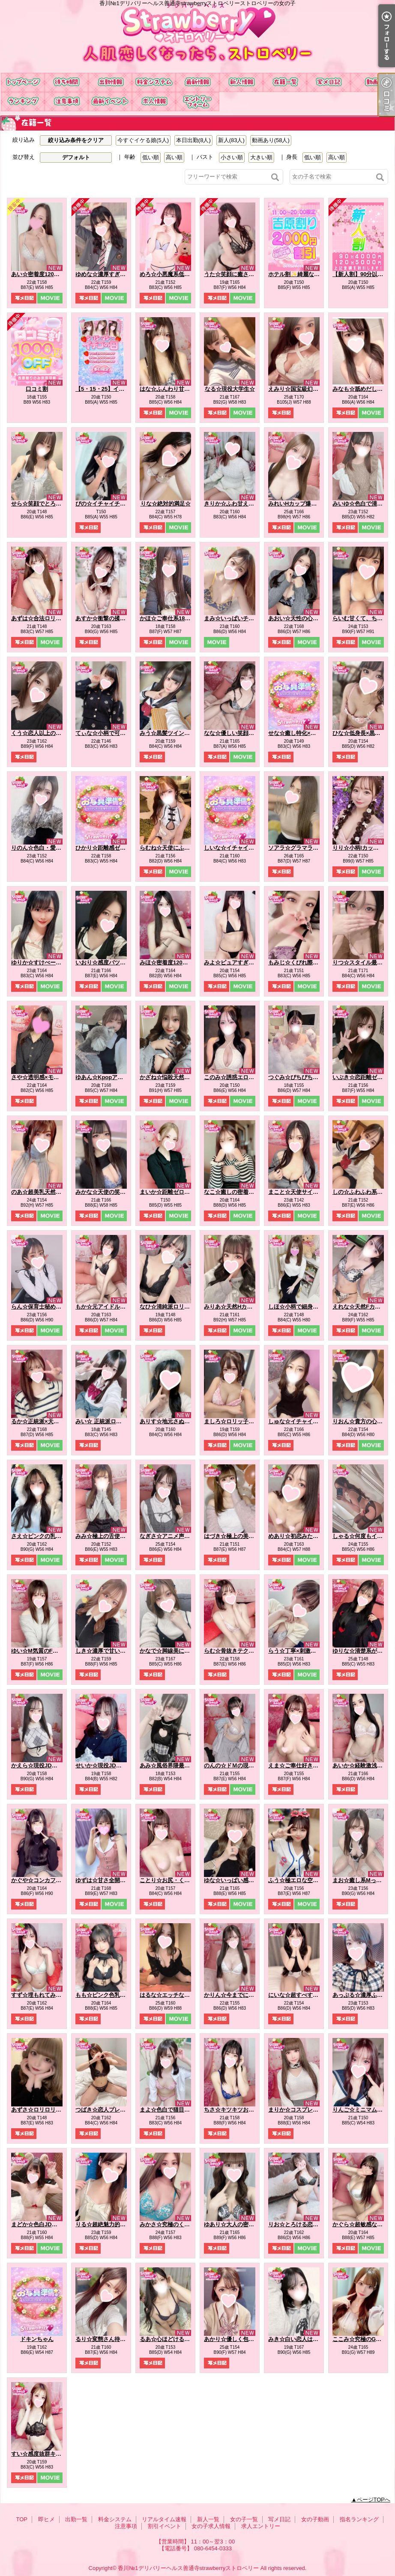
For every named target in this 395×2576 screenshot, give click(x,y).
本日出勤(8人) (193, 140)
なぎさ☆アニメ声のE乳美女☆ (178, 1536)
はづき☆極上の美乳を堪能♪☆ (241, 1536)
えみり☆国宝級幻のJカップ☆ (306, 389)
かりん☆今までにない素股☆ (240, 1995)
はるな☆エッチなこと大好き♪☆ (180, 1995)
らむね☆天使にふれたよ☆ (173, 848)
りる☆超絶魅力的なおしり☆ (111, 2224)
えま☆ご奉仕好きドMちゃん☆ (306, 1765)
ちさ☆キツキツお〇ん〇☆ (237, 2109)
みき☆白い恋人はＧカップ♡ (304, 2339)
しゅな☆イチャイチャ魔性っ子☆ (310, 1421)
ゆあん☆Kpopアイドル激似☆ (113, 1077)
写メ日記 (328, 82)
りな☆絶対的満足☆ (166, 503)
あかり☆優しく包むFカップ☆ (242, 2339)
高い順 (174, 157)
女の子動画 (372, 82)
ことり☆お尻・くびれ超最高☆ (179, 1880)
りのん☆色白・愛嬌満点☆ (44, 848)
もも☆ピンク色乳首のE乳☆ (110, 1995)
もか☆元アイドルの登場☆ (108, 1306)
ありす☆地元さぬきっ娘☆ (173, 1421)
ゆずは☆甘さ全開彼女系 (106, 1880)
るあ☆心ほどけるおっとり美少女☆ (184, 2339)
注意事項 (66, 101)
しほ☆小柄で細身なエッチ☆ (304, 1306)
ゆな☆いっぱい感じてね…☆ (240, 1880)
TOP (23, 82)
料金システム (154, 82)
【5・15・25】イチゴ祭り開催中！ (119, 389)
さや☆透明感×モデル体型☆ (46, 1077)
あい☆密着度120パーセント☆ (49, 274)
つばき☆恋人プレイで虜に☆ (111, 2109)
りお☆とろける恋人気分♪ (300, 2224)
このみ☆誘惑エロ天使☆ (234, 1077)
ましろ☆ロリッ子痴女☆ (234, 1421)
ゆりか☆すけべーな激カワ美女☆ (53, 962)
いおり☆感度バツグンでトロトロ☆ (120, 962)
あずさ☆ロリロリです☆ (41, 2109)
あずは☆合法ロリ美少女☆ (44, 618)
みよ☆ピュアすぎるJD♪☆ (236, 962)
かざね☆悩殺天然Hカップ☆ (175, 1077)
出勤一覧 (110, 82)
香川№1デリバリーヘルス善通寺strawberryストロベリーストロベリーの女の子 (197, 36)
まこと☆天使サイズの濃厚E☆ (306, 1192)
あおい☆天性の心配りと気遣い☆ (310, 618)
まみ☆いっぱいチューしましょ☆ (245, 618)
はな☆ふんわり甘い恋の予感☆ (179, 389)
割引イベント (110, 101)
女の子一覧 (285, 82)
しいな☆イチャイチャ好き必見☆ (245, 848)
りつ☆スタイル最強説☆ (363, 962)
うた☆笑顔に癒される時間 (237, 274)
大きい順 (261, 157)
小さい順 (232, 157)
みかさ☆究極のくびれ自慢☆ (176, 2224)
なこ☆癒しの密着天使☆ (234, 1192)
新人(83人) (231, 140)
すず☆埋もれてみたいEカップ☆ (52, 1995)
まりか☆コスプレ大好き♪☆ (303, 2109)
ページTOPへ (374, 2499)
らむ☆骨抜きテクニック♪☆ (239, 1651)
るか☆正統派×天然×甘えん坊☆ (50, 1421)
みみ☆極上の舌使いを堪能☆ (111, 1536)
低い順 (150, 157)
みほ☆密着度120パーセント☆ (178, 962)
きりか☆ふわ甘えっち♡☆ (237, 503)
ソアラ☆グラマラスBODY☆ (304, 848)
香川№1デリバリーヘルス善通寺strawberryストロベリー (188, 2568)
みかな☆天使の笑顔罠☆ (106, 1192)
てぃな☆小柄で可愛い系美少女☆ (117, 733)
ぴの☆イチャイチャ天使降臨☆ (114, 503)
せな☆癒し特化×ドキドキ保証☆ (309, 733)
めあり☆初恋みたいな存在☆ (304, 1536)
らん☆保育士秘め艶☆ (39, 1306)
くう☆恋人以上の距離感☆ (44, 733)
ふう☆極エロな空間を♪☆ (300, 1880)
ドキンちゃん (37, 2339)
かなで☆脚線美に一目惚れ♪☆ (177, 1651)
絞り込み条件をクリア (76, 140)
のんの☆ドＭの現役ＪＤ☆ (237, 1765)
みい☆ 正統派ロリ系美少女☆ (112, 1421)
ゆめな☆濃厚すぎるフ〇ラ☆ (111, 274)
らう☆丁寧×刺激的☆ (295, 1651)
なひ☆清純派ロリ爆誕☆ (170, 1306)
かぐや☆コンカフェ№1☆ (43, 1880)
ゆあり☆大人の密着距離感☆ (240, 2224)
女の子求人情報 (154, 101)
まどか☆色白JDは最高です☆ (48, 2224)
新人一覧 (241, 82)
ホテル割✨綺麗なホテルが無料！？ (313, 274)
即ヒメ (66, 82)
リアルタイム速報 (197, 82)
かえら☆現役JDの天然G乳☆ (47, 1765)
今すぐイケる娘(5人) (143, 140)
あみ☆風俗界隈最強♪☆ (169, 1765)
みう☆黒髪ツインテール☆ (173, 733)
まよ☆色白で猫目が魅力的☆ (176, 2109)
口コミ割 (37, 389)
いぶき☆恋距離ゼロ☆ (360, 1077)
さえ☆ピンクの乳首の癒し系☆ (50, 1536)
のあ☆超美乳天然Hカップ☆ (46, 1192)
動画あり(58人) (271, 140)
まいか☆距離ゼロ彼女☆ (170, 1192)
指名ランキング (23, 101)
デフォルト (76, 157)
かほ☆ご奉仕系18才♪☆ (169, 618)
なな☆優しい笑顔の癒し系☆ (240, 733)
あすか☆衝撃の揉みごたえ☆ (111, 618)
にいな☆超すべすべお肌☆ (301, 1995)
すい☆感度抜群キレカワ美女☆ (50, 2454)
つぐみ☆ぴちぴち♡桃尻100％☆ (309, 1077)
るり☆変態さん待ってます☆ (111, 2339)
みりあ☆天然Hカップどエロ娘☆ (245, 1306)
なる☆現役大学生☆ (230, 389)
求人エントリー (197, 101)
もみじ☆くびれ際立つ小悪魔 (304, 962)
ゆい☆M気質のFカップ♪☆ (44, 1651)
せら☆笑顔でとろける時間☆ (47, 503)
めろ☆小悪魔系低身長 (167, 274)
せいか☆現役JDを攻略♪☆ (108, 1765)
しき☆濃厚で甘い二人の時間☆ (114, 1651)
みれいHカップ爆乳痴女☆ (300, 503)
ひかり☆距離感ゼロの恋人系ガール (120, 848)
